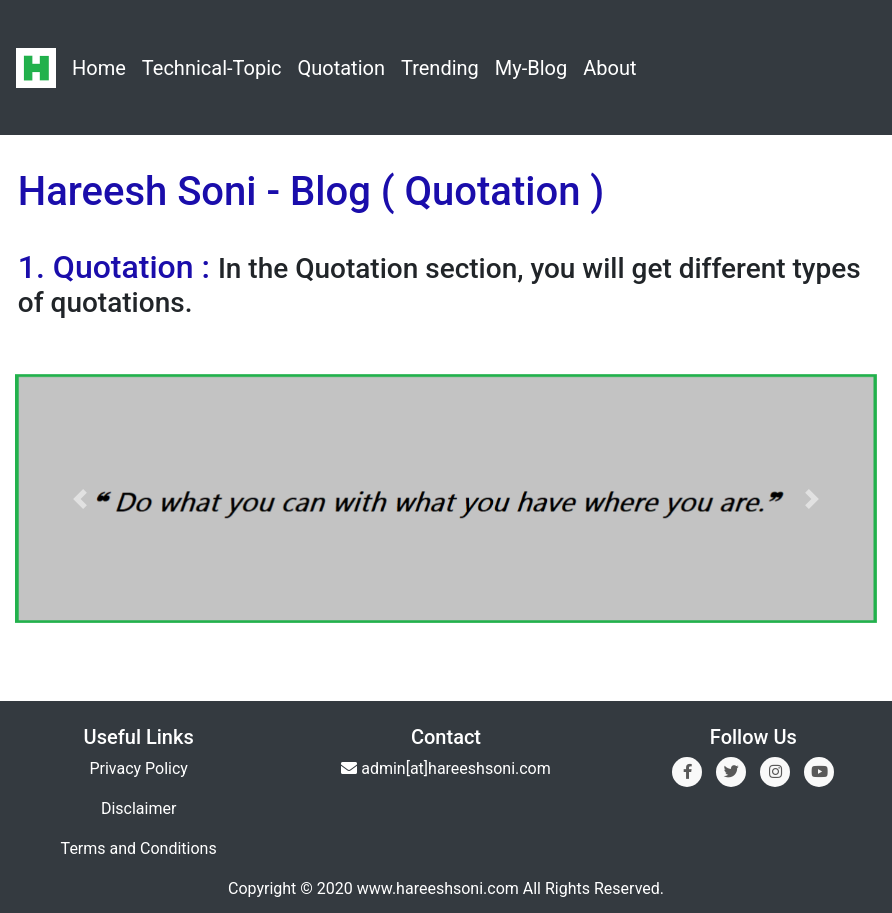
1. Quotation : (118, 267)
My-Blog (531, 68)
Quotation (340, 68)
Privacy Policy (138, 768)
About (609, 68)
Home (99, 68)
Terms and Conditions (139, 848)
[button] (79, 498)
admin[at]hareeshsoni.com (456, 768)
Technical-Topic (212, 68)
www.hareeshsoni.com (438, 888)
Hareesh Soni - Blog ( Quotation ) (311, 191)
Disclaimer (138, 808)
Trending (440, 68)
